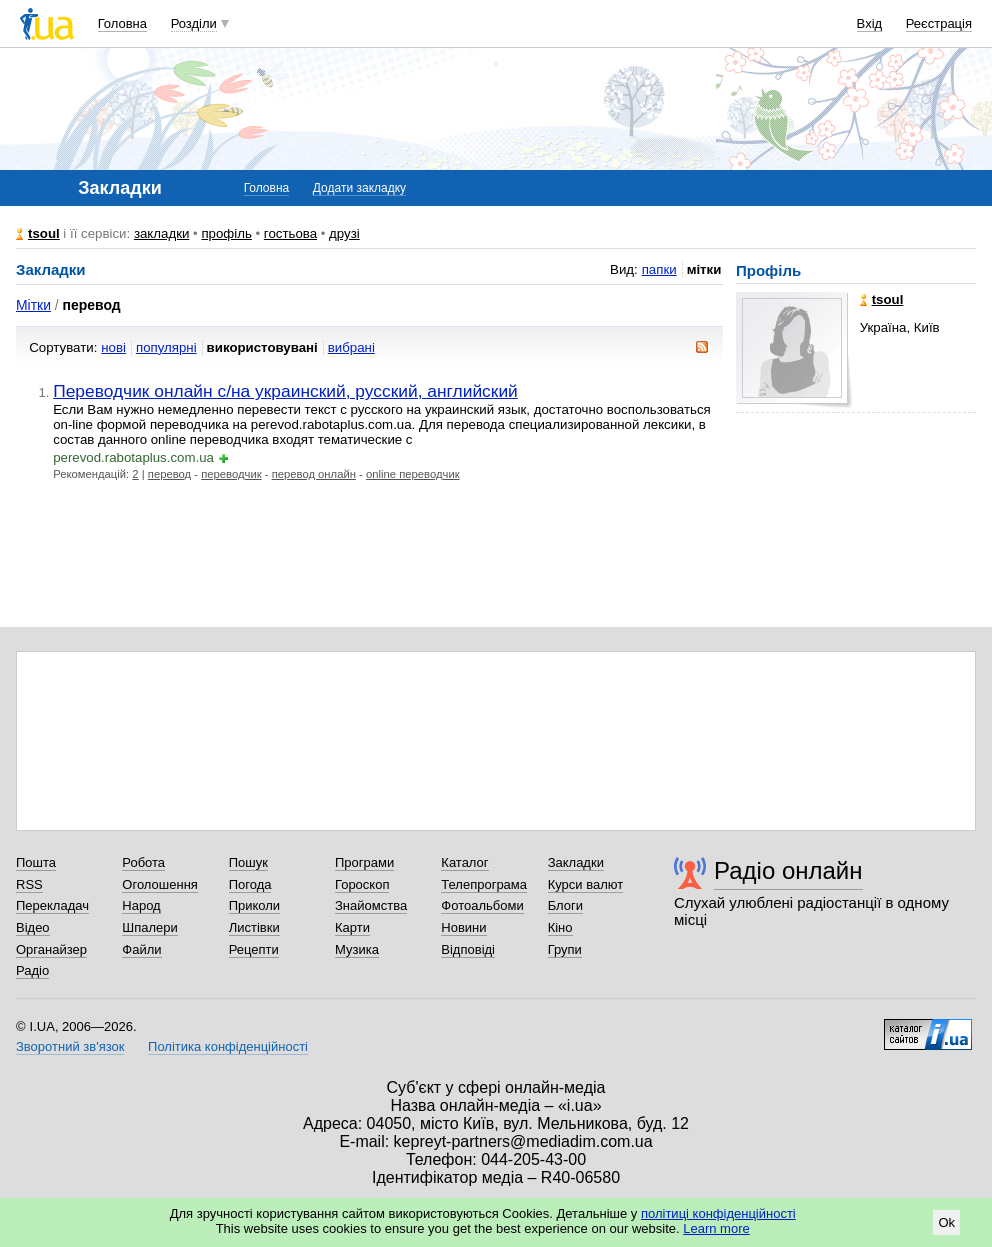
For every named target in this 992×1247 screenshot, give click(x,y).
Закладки (576, 862)
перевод (169, 474)
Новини (463, 927)
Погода (250, 884)
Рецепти (254, 949)
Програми (364, 862)
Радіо (32, 970)
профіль (226, 233)
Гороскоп (362, 884)
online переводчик (413, 474)
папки (659, 269)
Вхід (870, 23)
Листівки (254, 927)
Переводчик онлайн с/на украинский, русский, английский (285, 391)
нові (113, 347)
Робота (143, 862)
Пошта (36, 862)
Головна (122, 23)
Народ (141, 905)
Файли (141, 949)
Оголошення (160, 884)
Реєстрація (939, 23)
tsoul (44, 233)
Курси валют (586, 884)
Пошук (248, 862)
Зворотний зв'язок (70, 1046)
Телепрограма (484, 884)
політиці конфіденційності (718, 1213)
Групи (565, 949)
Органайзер (51, 949)
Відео (33, 927)
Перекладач (52, 905)
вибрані (351, 347)
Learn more (716, 1228)
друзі (344, 233)
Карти (352, 927)
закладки (162, 233)
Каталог (464, 862)
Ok (946, 1222)
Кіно (560, 927)
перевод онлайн (314, 474)
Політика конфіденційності (228, 1046)
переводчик (231, 474)
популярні (166, 347)
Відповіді (468, 949)
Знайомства (371, 905)
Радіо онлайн (788, 870)
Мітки (33, 305)
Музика (357, 949)
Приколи (254, 905)
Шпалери (150, 927)
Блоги (565, 905)
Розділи (194, 23)
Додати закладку (359, 188)
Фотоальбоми (482, 905)
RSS (29, 884)
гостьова (290, 233)
